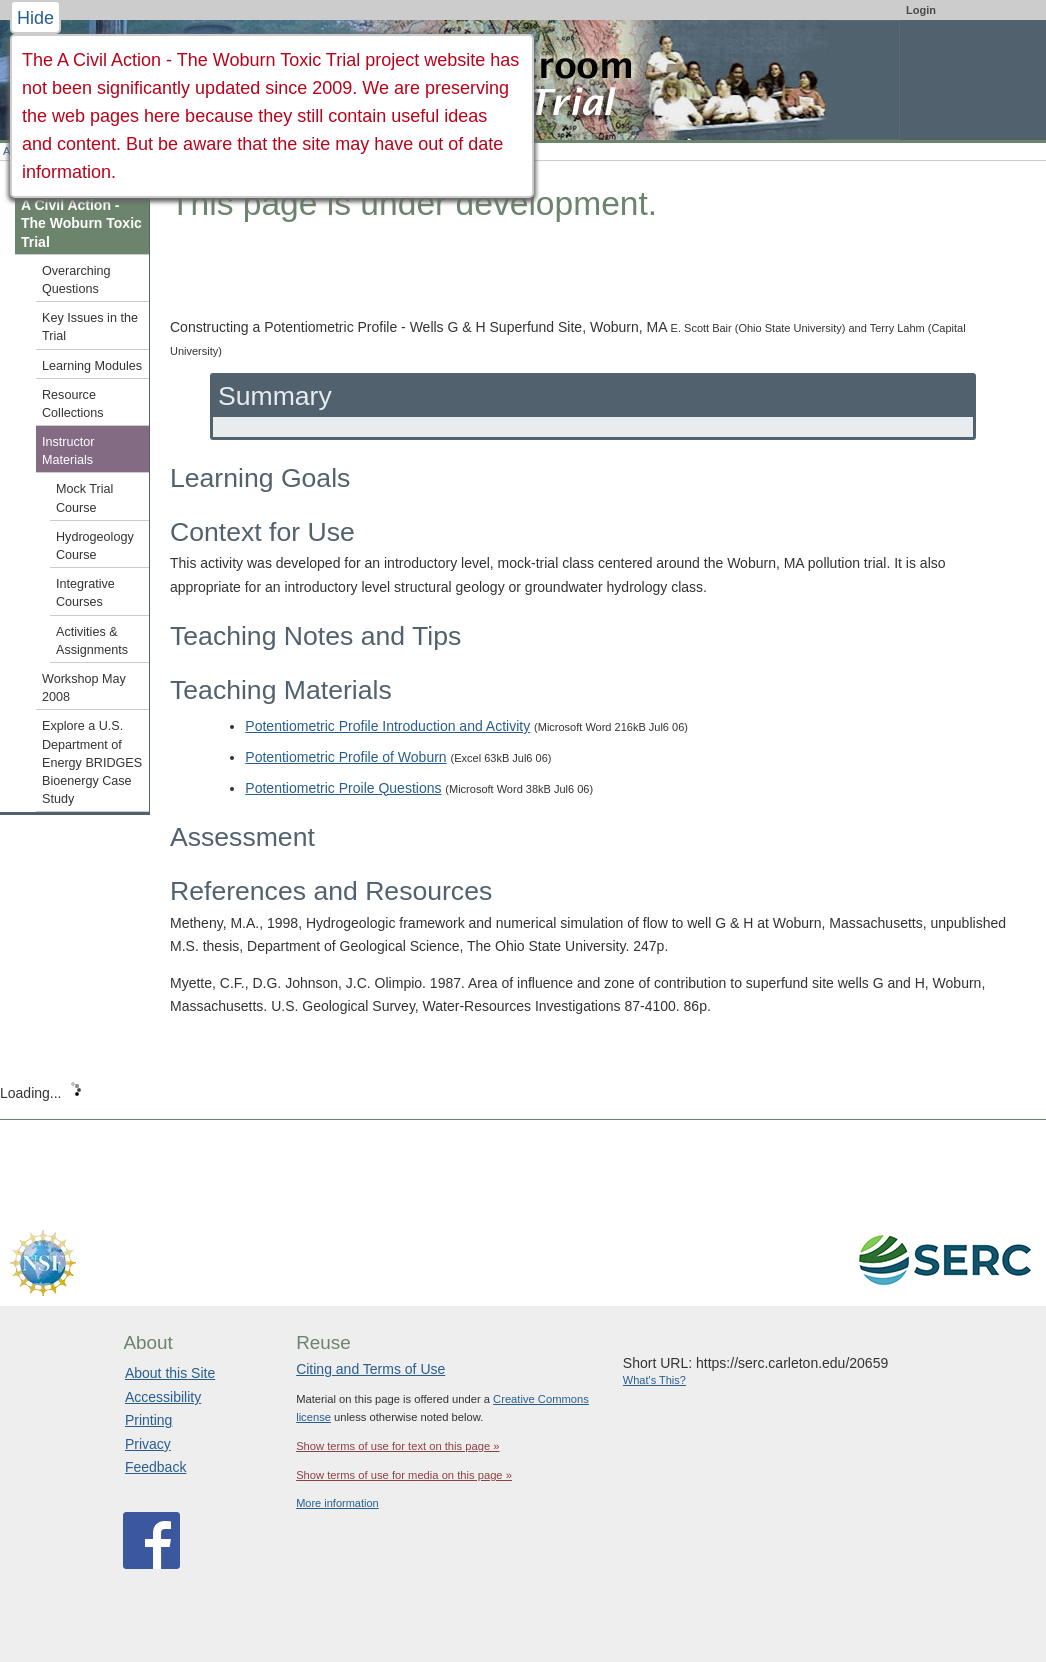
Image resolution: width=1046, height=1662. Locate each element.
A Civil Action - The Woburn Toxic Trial (81, 223)
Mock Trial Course (84, 498)
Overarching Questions (76, 280)
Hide (35, 18)
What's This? (654, 1380)
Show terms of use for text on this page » (397, 1446)
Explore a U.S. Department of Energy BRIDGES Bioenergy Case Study (92, 762)
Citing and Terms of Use (370, 1369)
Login (921, 10)
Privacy (148, 1444)
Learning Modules (92, 366)
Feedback (155, 1467)
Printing (148, 1420)
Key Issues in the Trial (90, 327)
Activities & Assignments (92, 641)
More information (337, 1503)
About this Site (170, 1373)
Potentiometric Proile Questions (343, 788)
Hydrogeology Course (95, 546)
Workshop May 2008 (84, 688)
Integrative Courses (85, 593)
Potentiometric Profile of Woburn (345, 757)
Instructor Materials (68, 451)
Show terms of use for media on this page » (404, 1475)
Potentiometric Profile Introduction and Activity (387, 726)
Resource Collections (73, 404)
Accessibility (163, 1397)
